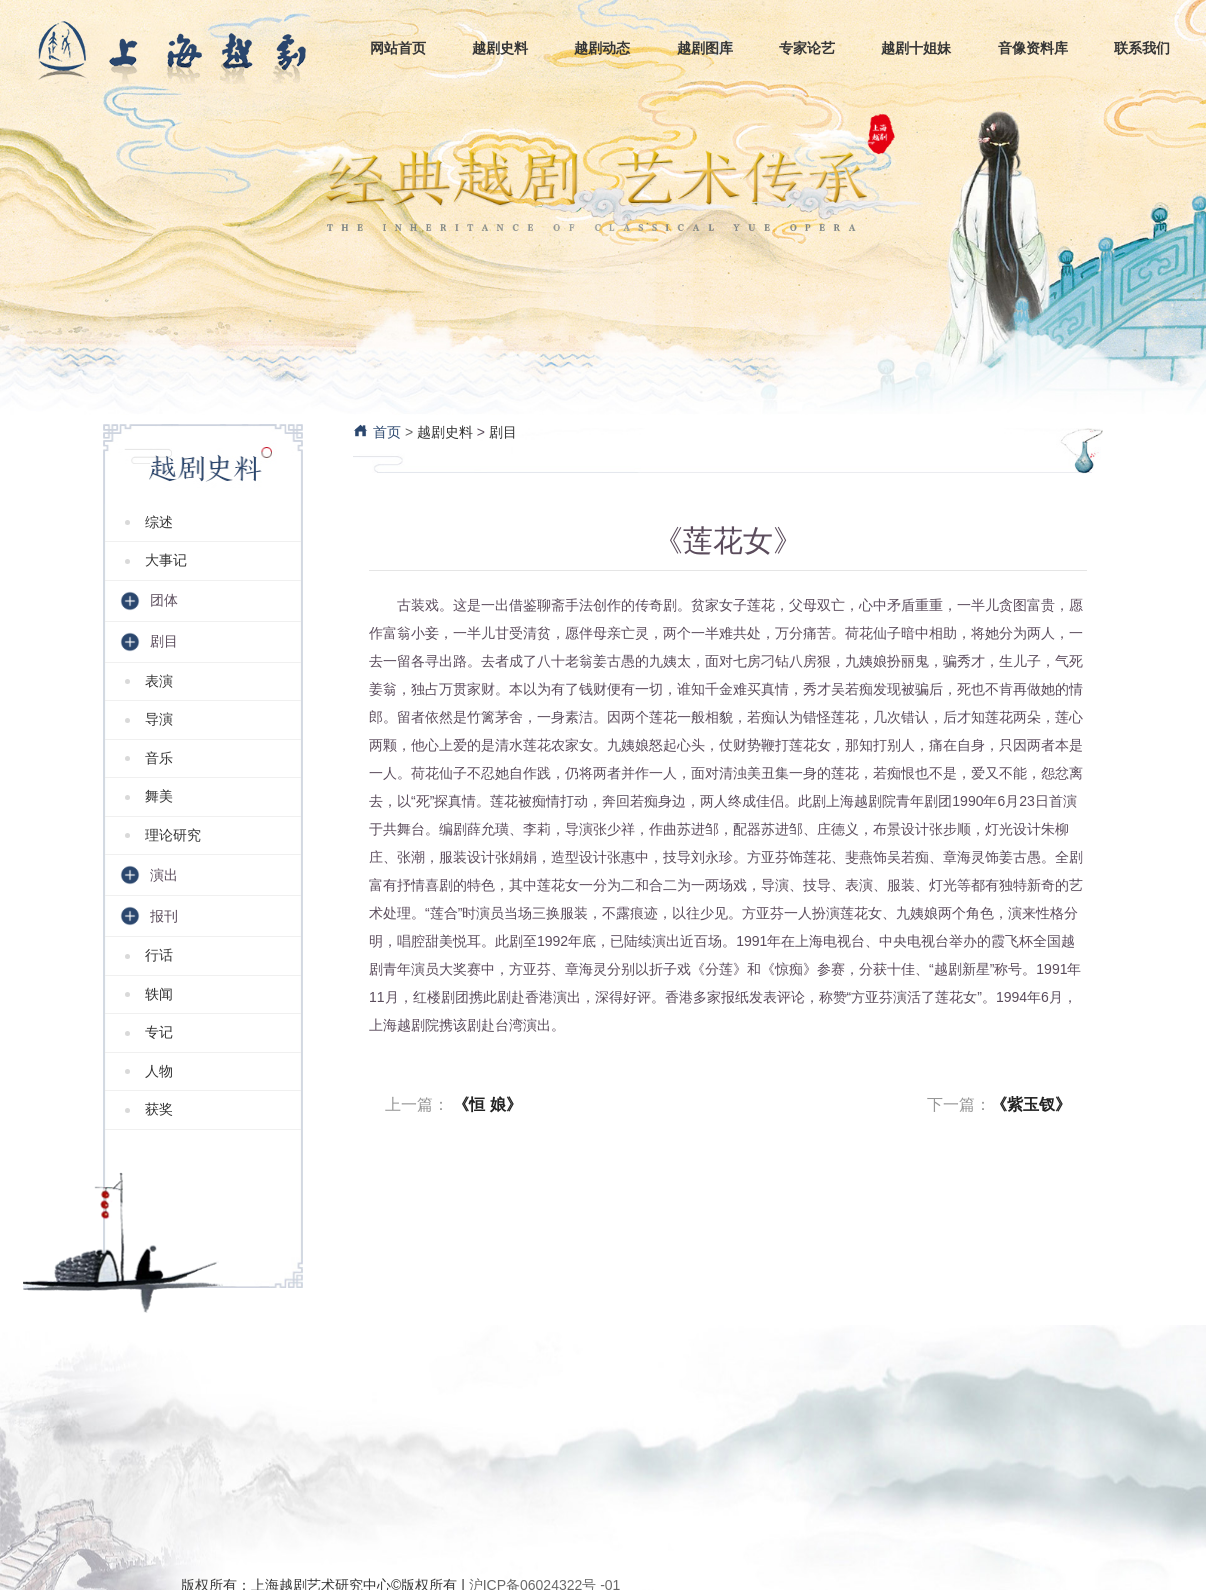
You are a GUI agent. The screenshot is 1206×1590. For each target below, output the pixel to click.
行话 (159, 955)
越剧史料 (445, 432)
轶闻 (159, 994)
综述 (159, 522)
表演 (159, 681)
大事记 (166, 560)
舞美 (159, 796)
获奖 (159, 1109)
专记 (159, 1032)
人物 (159, 1071)
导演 (159, 719)
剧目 (503, 432)
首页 (377, 432)
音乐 (159, 758)
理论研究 (173, 835)
